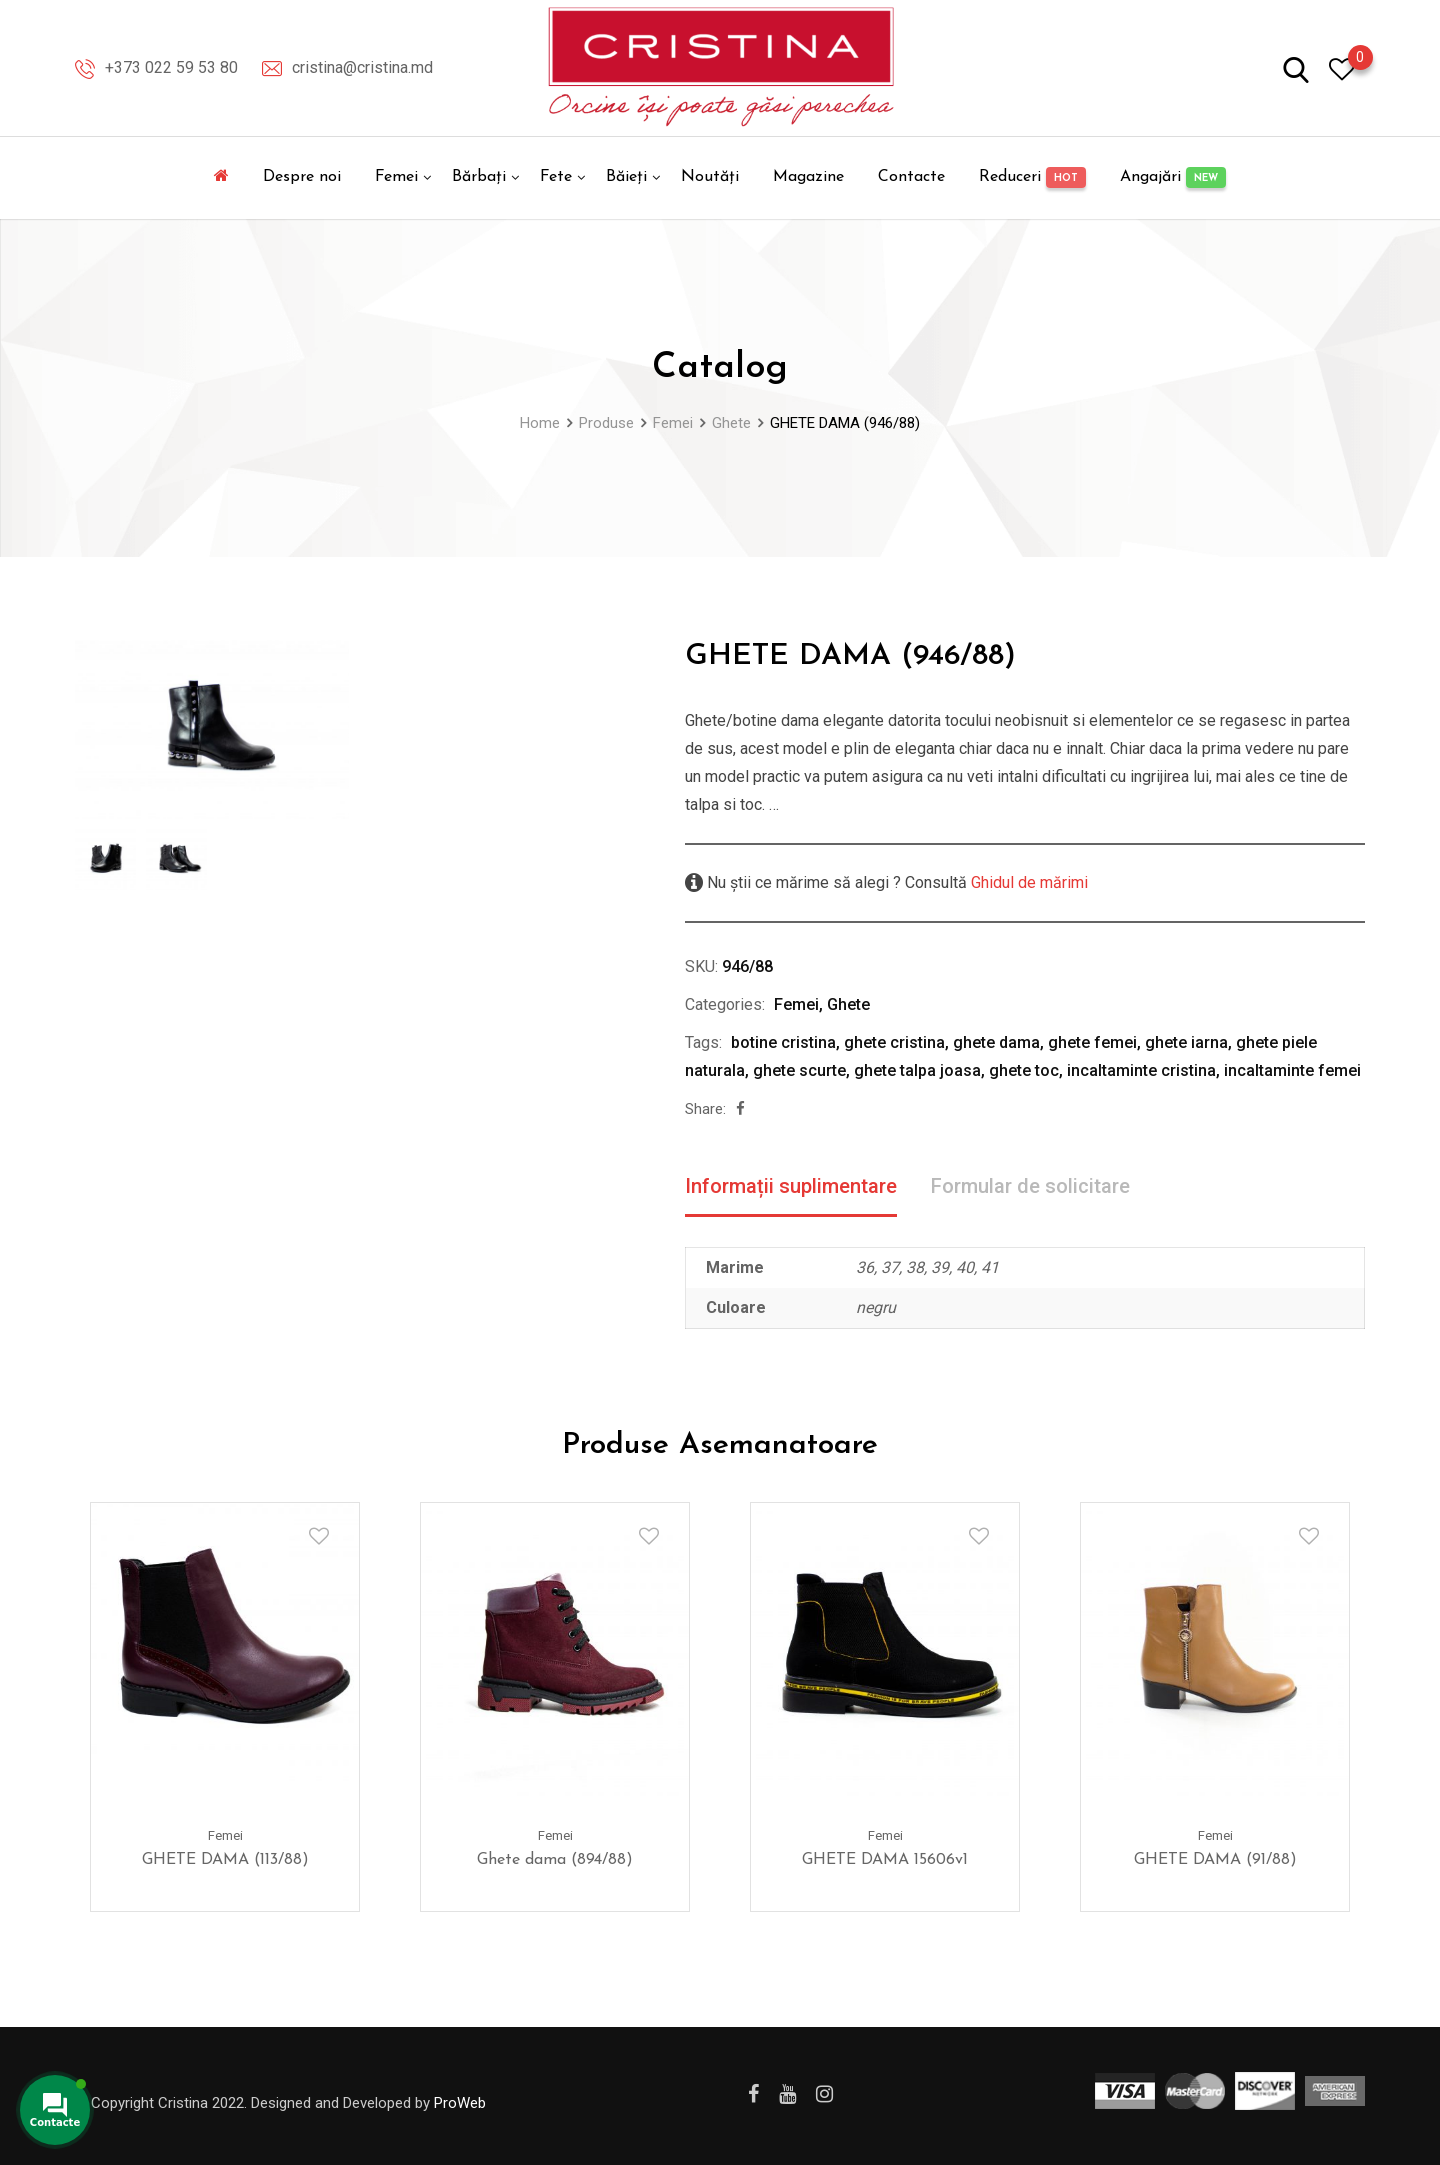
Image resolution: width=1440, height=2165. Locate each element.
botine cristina (783, 1042)
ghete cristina (894, 1042)
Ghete (848, 1004)
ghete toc (1024, 1070)
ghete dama (996, 1042)
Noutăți (710, 177)
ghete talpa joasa (917, 1070)
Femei (396, 177)
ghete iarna (1186, 1042)
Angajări (1173, 177)
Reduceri (1032, 177)
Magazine (808, 177)
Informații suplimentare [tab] (791, 1186)
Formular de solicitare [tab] (1030, 1186)
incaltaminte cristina (1141, 1070)
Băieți (626, 177)
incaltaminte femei (1292, 1070)
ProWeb (460, 2103)
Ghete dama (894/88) (555, 1860)
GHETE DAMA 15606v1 (885, 1860)
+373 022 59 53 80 (171, 67)
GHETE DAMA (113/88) (225, 1860)
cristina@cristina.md (362, 67)
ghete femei (1092, 1042)
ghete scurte (799, 1070)
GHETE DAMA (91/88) (1215, 1860)
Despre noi (302, 177)
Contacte (911, 177)
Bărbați (479, 177)
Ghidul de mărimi (1027, 882)
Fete (556, 177)
